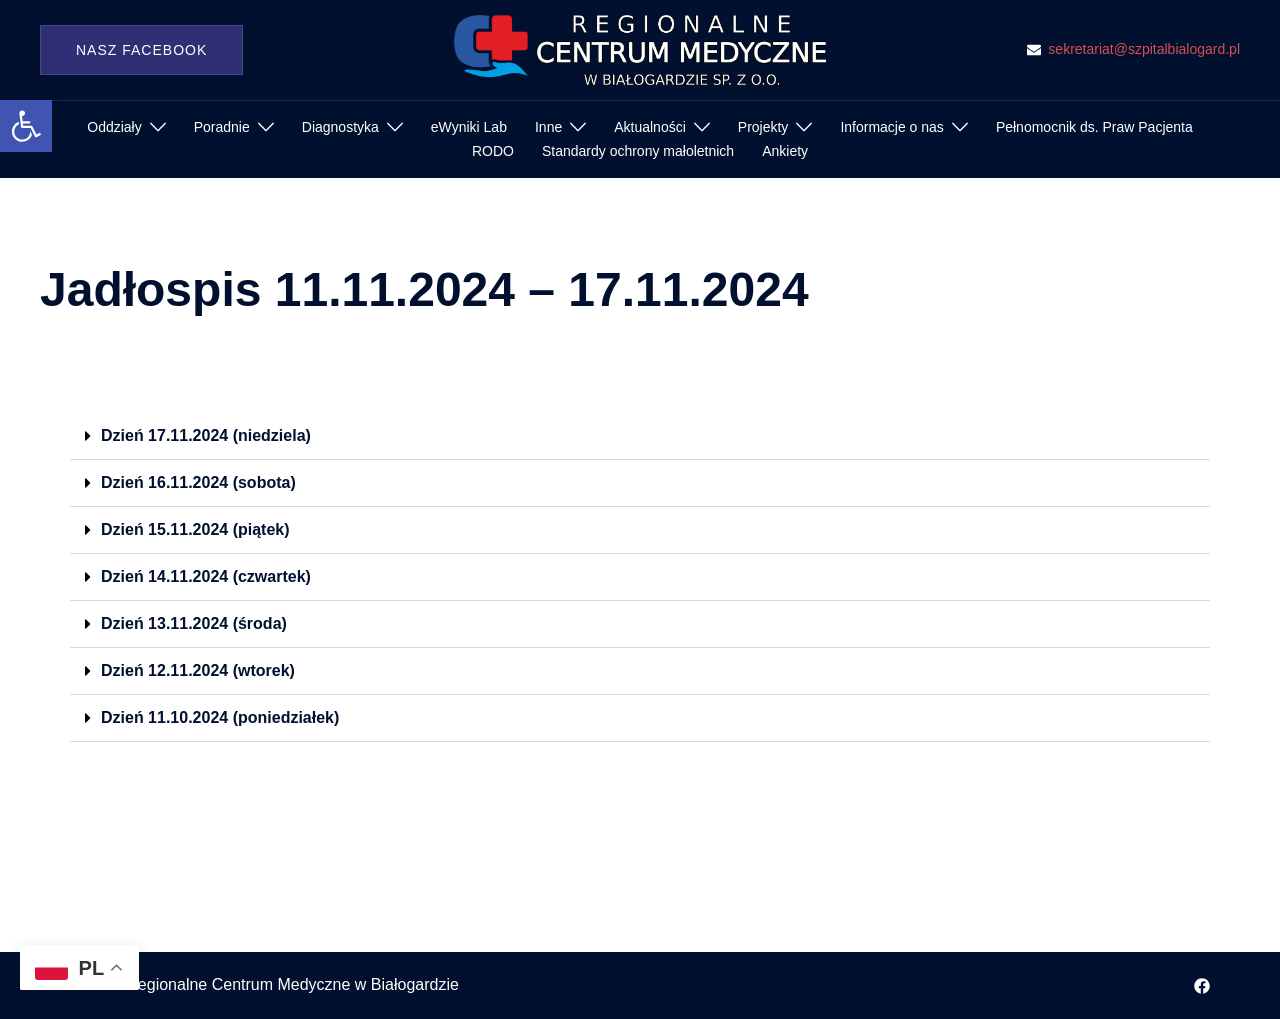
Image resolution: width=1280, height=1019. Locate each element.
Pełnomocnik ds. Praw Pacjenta (1094, 127)
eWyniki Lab (469, 127)
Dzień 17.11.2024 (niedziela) (206, 435)
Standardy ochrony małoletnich (638, 151)
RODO (493, 151)
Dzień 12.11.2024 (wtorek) (198, 670)
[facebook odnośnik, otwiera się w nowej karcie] (1202, 984)
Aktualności (650, 127)
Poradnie (222, 127)
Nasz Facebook (141, 50)
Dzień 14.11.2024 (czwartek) (206, 576)
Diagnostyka (340, 127)
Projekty (763, 127)
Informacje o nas (892, 127)
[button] (26, 126)
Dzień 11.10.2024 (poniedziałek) (220, 717)
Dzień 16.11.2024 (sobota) (198, 482)
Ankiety (785, 151)
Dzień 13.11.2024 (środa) (194, 623)
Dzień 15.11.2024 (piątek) (195, 529)
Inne (548, 127)
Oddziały (114, 127)
